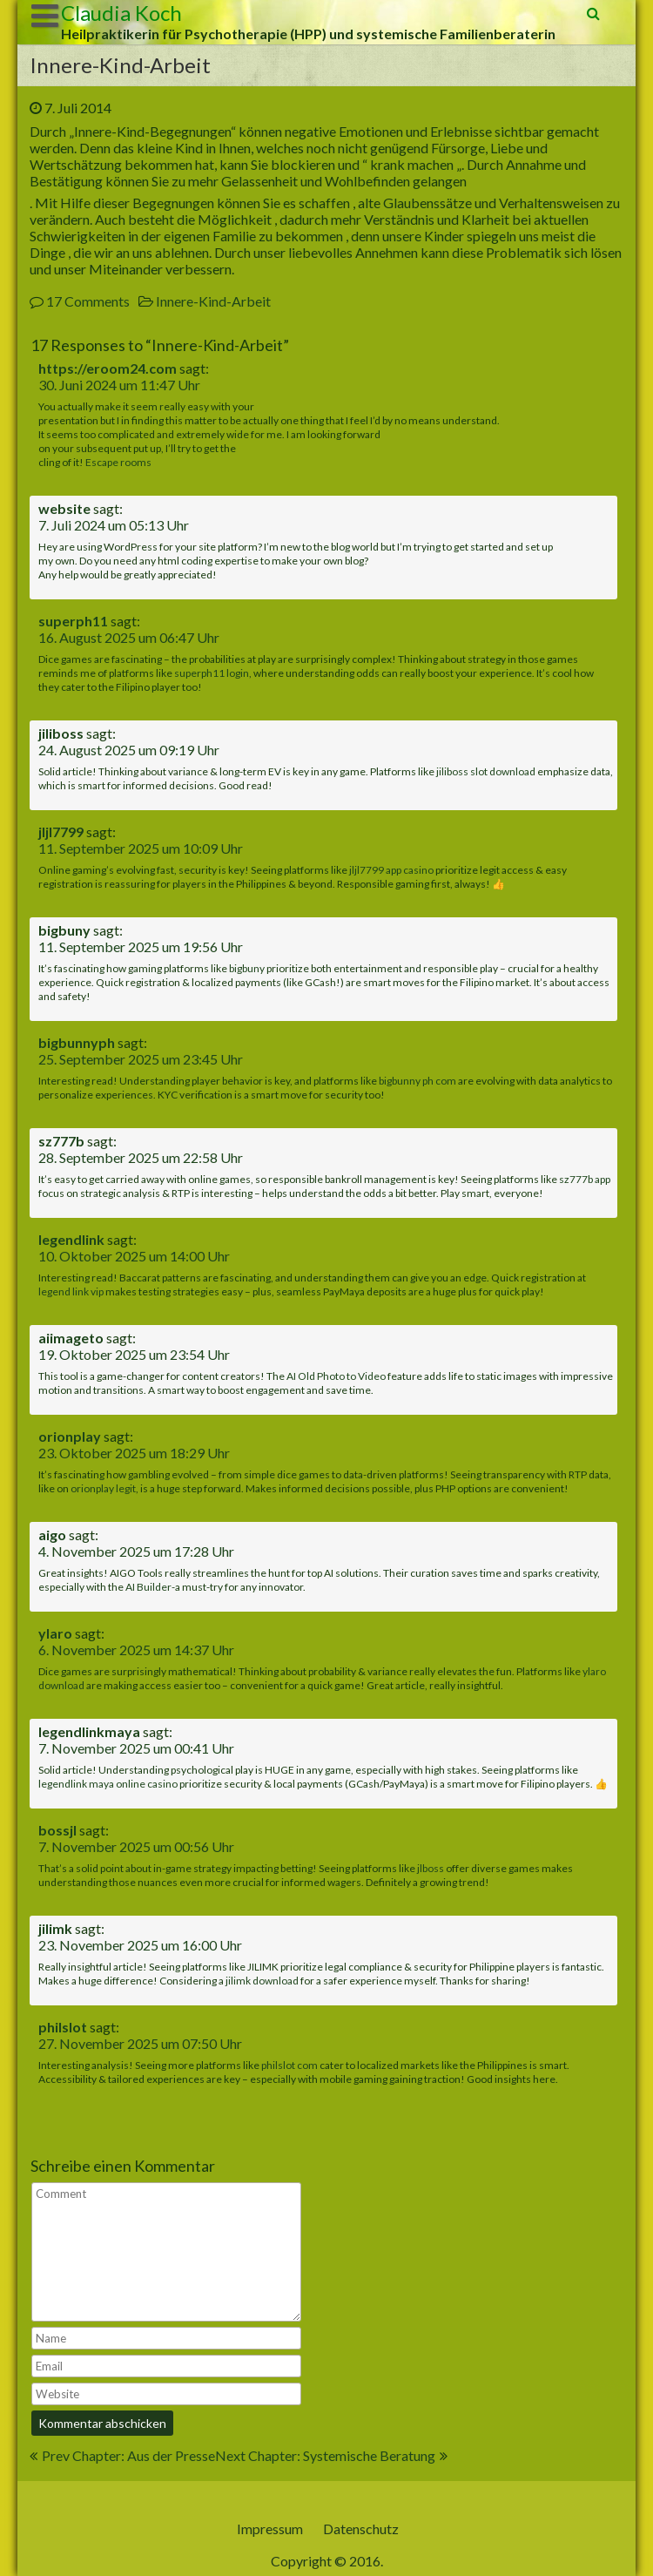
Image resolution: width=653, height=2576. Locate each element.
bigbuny (64, 930)
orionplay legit (103, 1488)
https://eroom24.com (107, 368)
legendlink (71, 1239)
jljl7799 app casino (391, 869)
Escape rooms (118, 462)
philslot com (289, 2065)
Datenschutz (361, 2528)
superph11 (73, 620)
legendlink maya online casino (108, 1783)
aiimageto (71, 1337)
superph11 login (211, 672)
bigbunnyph (76, 1042)
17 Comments (88, 301)
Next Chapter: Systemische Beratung (325, 2455)
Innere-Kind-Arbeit (213, 301)
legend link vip (71, 1291)
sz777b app (584, 1179)
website (64, 508)
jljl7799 (61, 831)
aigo (52, 1534)
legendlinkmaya (89, 1731)
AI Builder (148, 1586)
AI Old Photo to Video (336, 1376)
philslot (62, 2026)
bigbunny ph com (417, 1080)
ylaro (55, 1633)
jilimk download (262, 1980)
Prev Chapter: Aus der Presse (128, 2455)
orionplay (69, 1436)
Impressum (270, 2528)
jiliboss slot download (485, 771)
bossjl (57, 1830)
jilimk (55, 1928)
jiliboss (61, 733)
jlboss (430, 1868)
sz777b (61, 1140)
